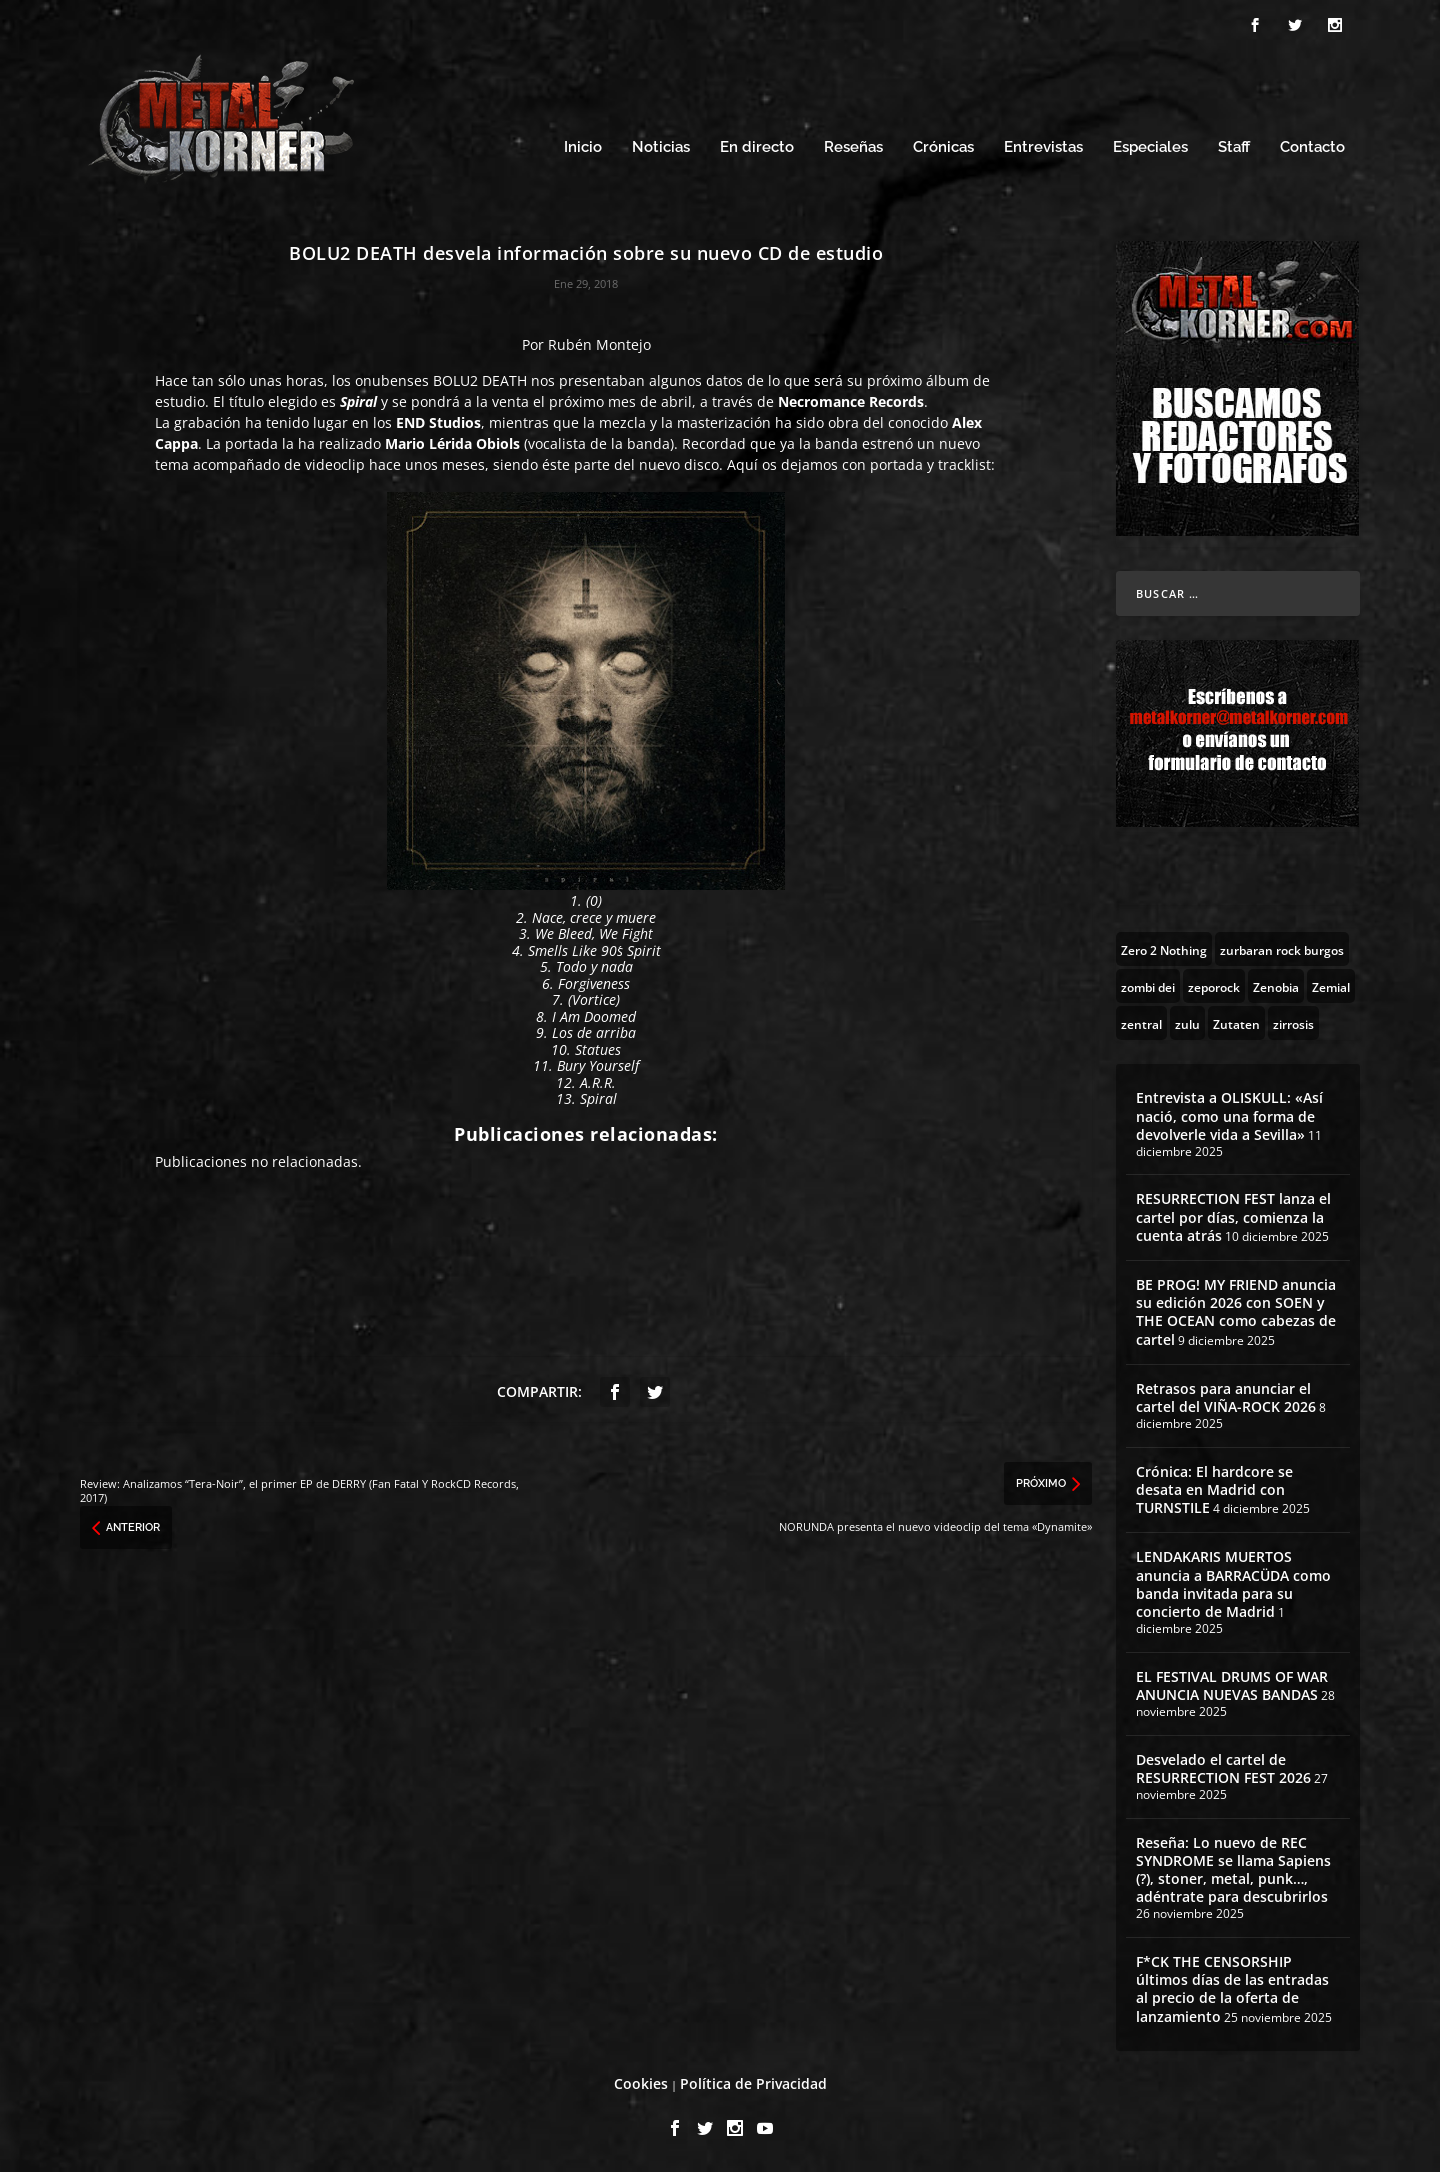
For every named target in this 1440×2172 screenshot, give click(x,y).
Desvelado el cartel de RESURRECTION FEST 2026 (1223, 1768)
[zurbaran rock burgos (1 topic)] (1282, 949)
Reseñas (853, 147)
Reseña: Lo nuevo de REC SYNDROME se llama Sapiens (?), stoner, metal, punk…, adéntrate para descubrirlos (1233, 1870)
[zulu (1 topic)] (1187, 1023)
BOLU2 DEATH (480, 380)
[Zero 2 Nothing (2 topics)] (1164, 949)
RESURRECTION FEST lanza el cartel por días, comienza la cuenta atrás (1233, 1216)
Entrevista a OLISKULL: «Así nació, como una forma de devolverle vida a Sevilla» (1229, 1115)
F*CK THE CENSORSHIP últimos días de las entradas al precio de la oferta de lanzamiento (1232, 1989)
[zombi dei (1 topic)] (1148, 986)
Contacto (1312, 147)
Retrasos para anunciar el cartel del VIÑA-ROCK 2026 (1226, 1397)
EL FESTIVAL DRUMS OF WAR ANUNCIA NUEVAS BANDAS (1232, 1685)
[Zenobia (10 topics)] (1276, 986)
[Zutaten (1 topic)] (1236, 1023)
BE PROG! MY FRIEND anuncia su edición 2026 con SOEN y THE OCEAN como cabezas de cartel (1236, 1312)
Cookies (641, 2083)
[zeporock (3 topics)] (1214, 986)
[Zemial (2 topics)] (1331, 986)
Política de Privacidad (753, 2083)
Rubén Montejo (599, 344)
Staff (1234, 147)
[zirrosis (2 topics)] (1293, 1023)
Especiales (1150, 147)
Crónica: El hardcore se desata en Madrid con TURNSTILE (1214, 1489)
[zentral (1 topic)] (1141, 1023)
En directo (757, 147)
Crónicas (943, 147)
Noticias (661, 147)
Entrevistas (1043, 147)
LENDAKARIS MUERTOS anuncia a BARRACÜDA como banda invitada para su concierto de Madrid (1233, 1584)
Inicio (583, 147)
